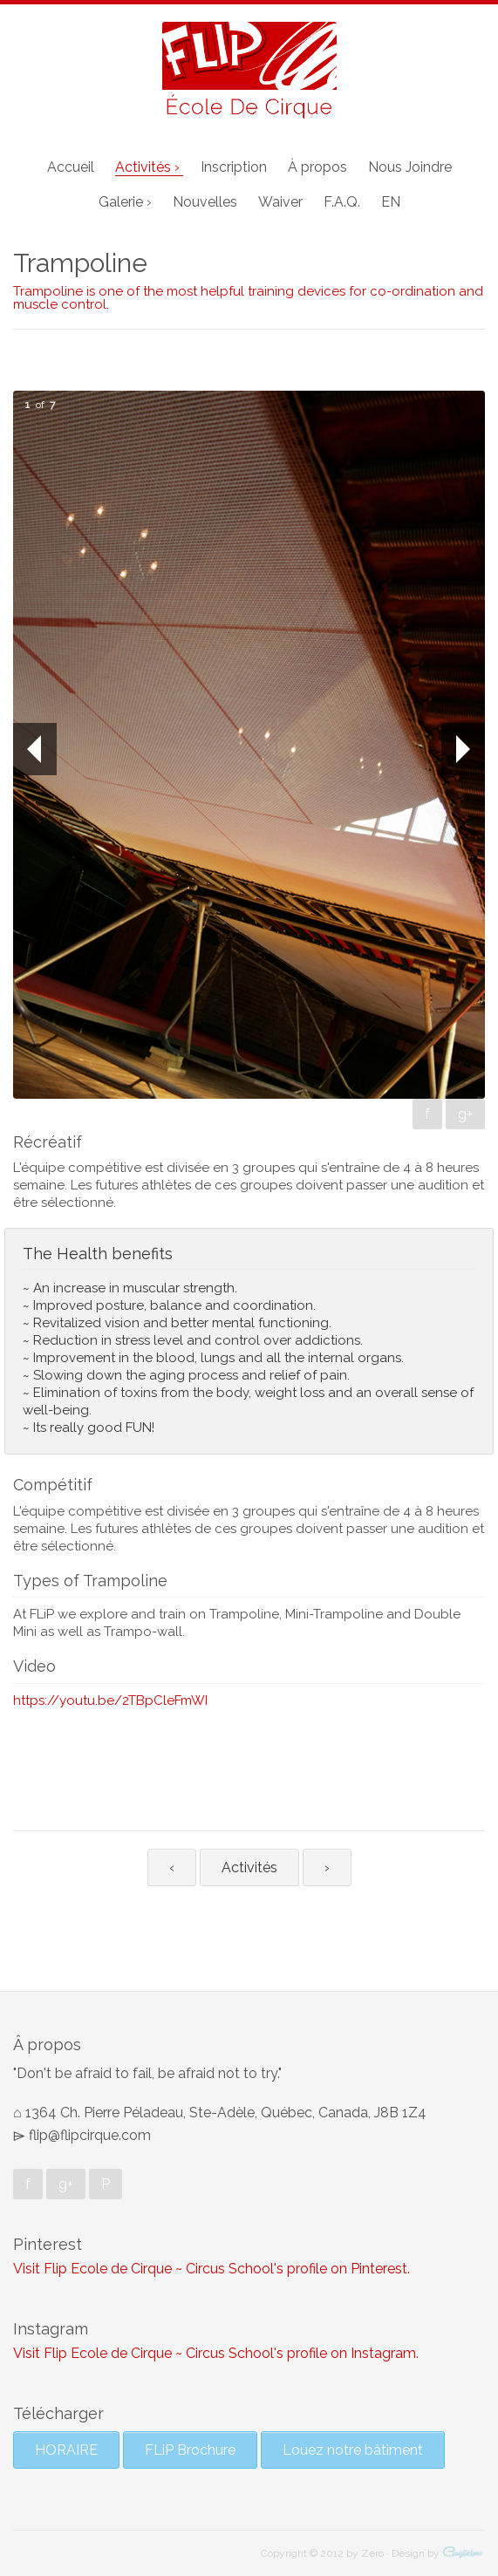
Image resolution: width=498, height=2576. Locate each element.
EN (390, 202)
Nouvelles (205, 202)
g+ (465, 1114)
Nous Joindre (410, 167)
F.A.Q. (342, 202)
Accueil (70, 167)
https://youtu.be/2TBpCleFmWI (110, 1700)
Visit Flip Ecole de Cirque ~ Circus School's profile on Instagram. (216, 2353)
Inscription (234, 167)
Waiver (280, 202)
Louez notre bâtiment (353, 2450)
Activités (249, 1867)
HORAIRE (66, 2450)
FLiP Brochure (190, 2450)
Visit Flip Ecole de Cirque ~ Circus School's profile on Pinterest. (211, 2268)
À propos (317, 167)
